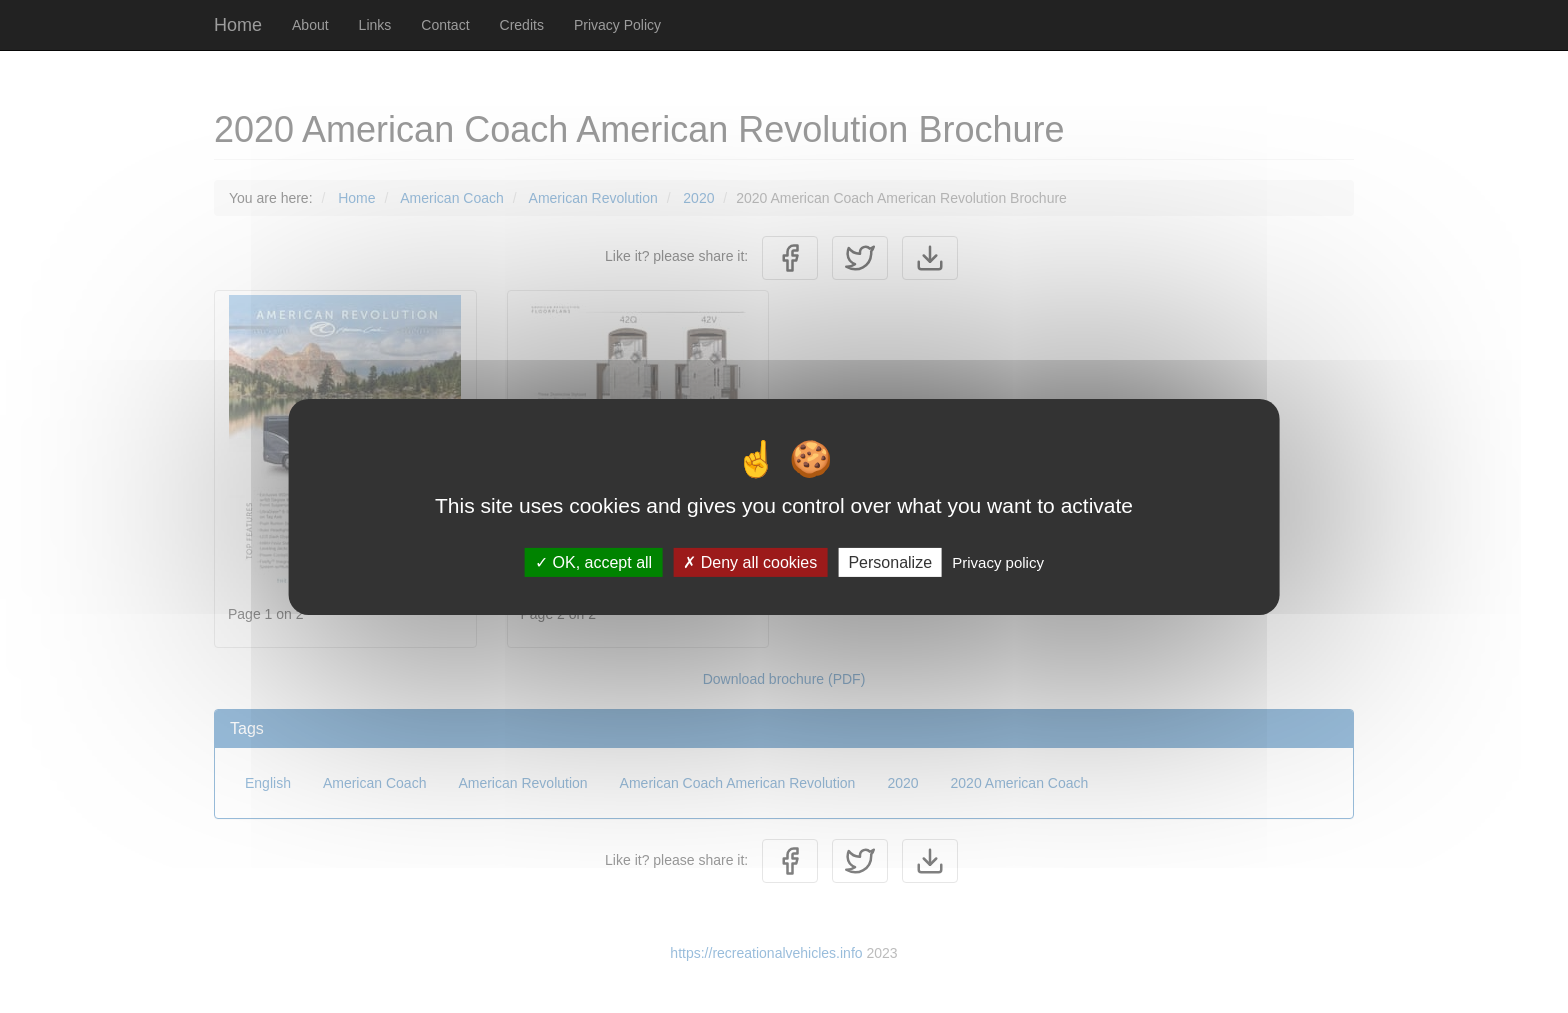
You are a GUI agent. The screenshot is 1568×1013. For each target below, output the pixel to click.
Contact (445, 25)
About (310, 25)
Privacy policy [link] (998, 561)
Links (375, 25)
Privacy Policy (617, 25)
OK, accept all (593, 561)
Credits (522, 25)
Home (238, 25)
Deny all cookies (750, 561)
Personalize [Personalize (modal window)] (890, 561)
